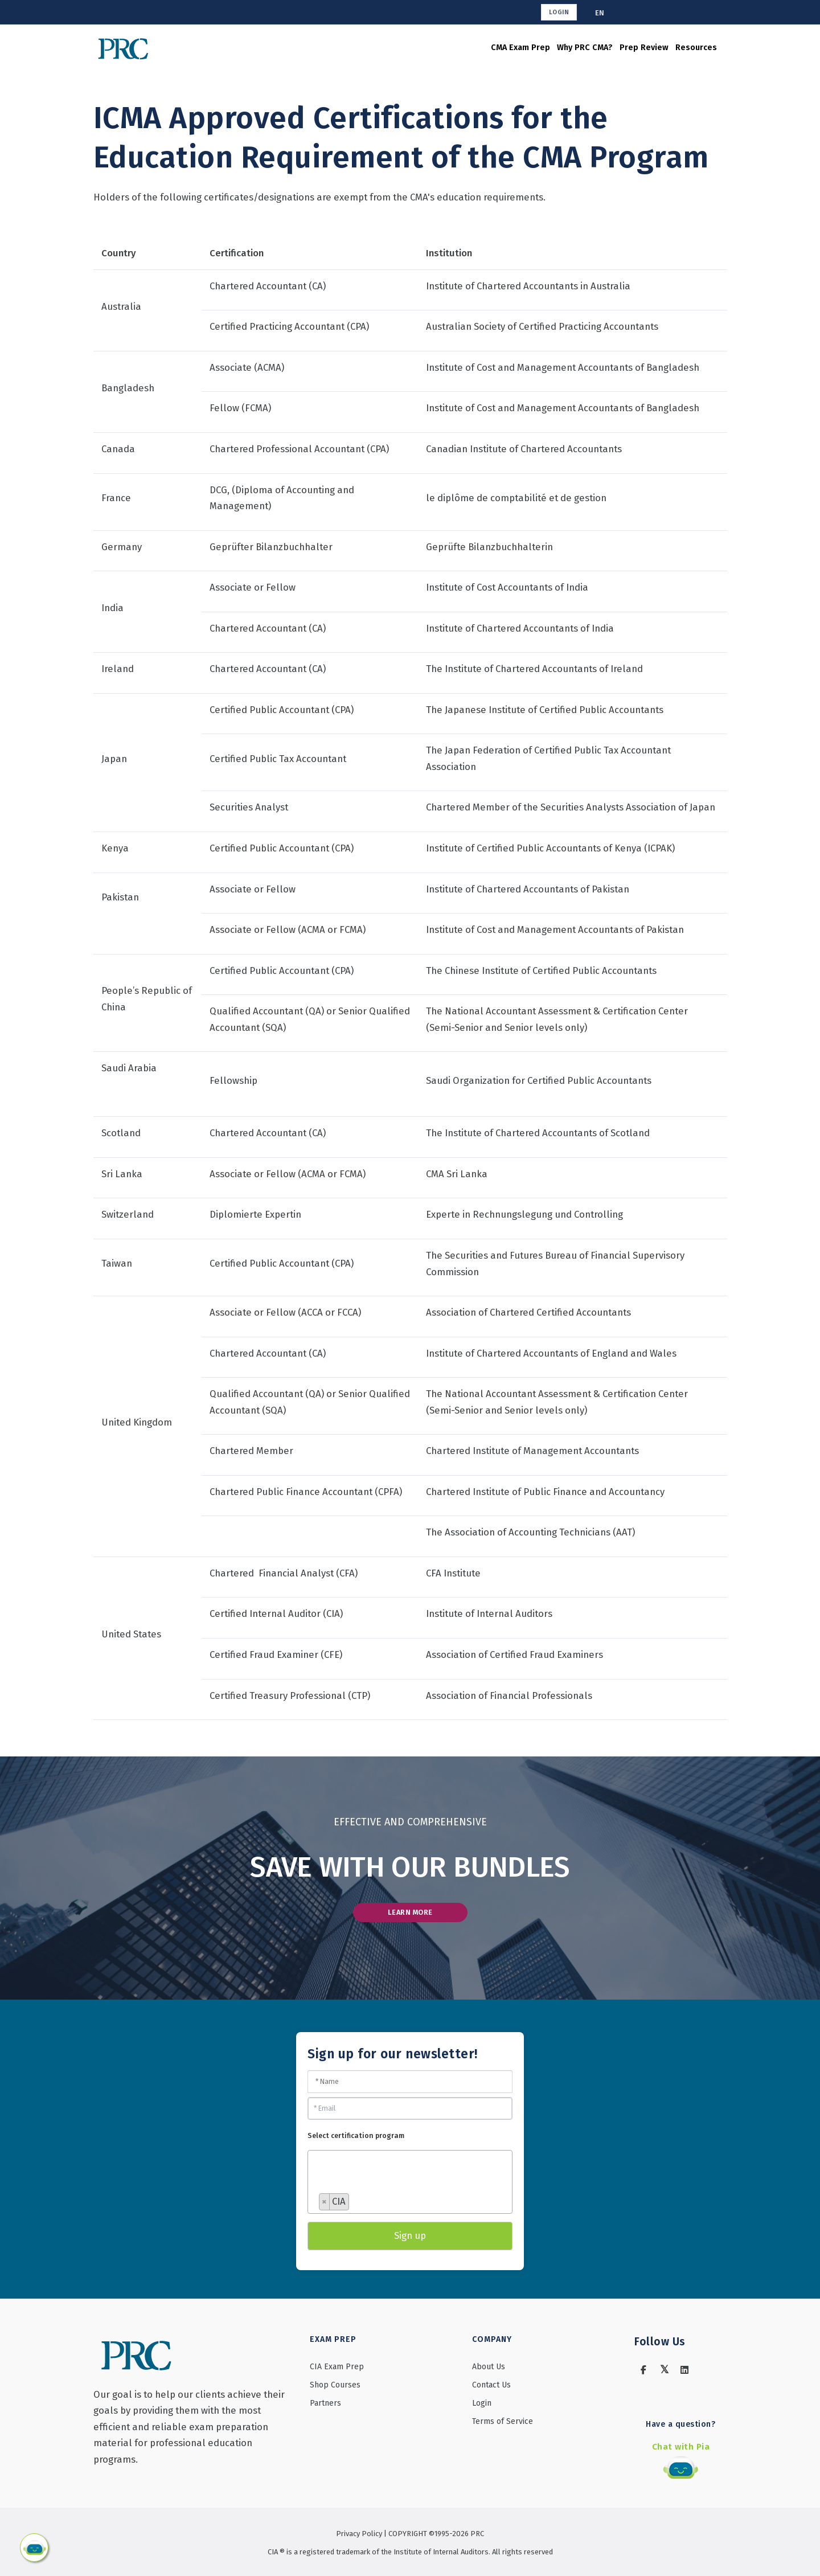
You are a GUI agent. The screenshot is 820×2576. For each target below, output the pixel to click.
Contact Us (491, 2388)
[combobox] (410, 2186)
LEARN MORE (410, 1914)
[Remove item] (324, 2206)
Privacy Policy (360, 2531)
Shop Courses (335, 2388)
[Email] (410, 2111)
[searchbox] (363, 2185)
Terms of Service (502, 2425)
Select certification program (356, 2140)
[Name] (410, 2085)
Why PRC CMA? (534, 48)
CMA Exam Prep (454, 48)
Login (560, 12)
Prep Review (609, 48)
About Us (488, 2370)
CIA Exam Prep (337, 2370)
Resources (676, 48)
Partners (325, 2406)
